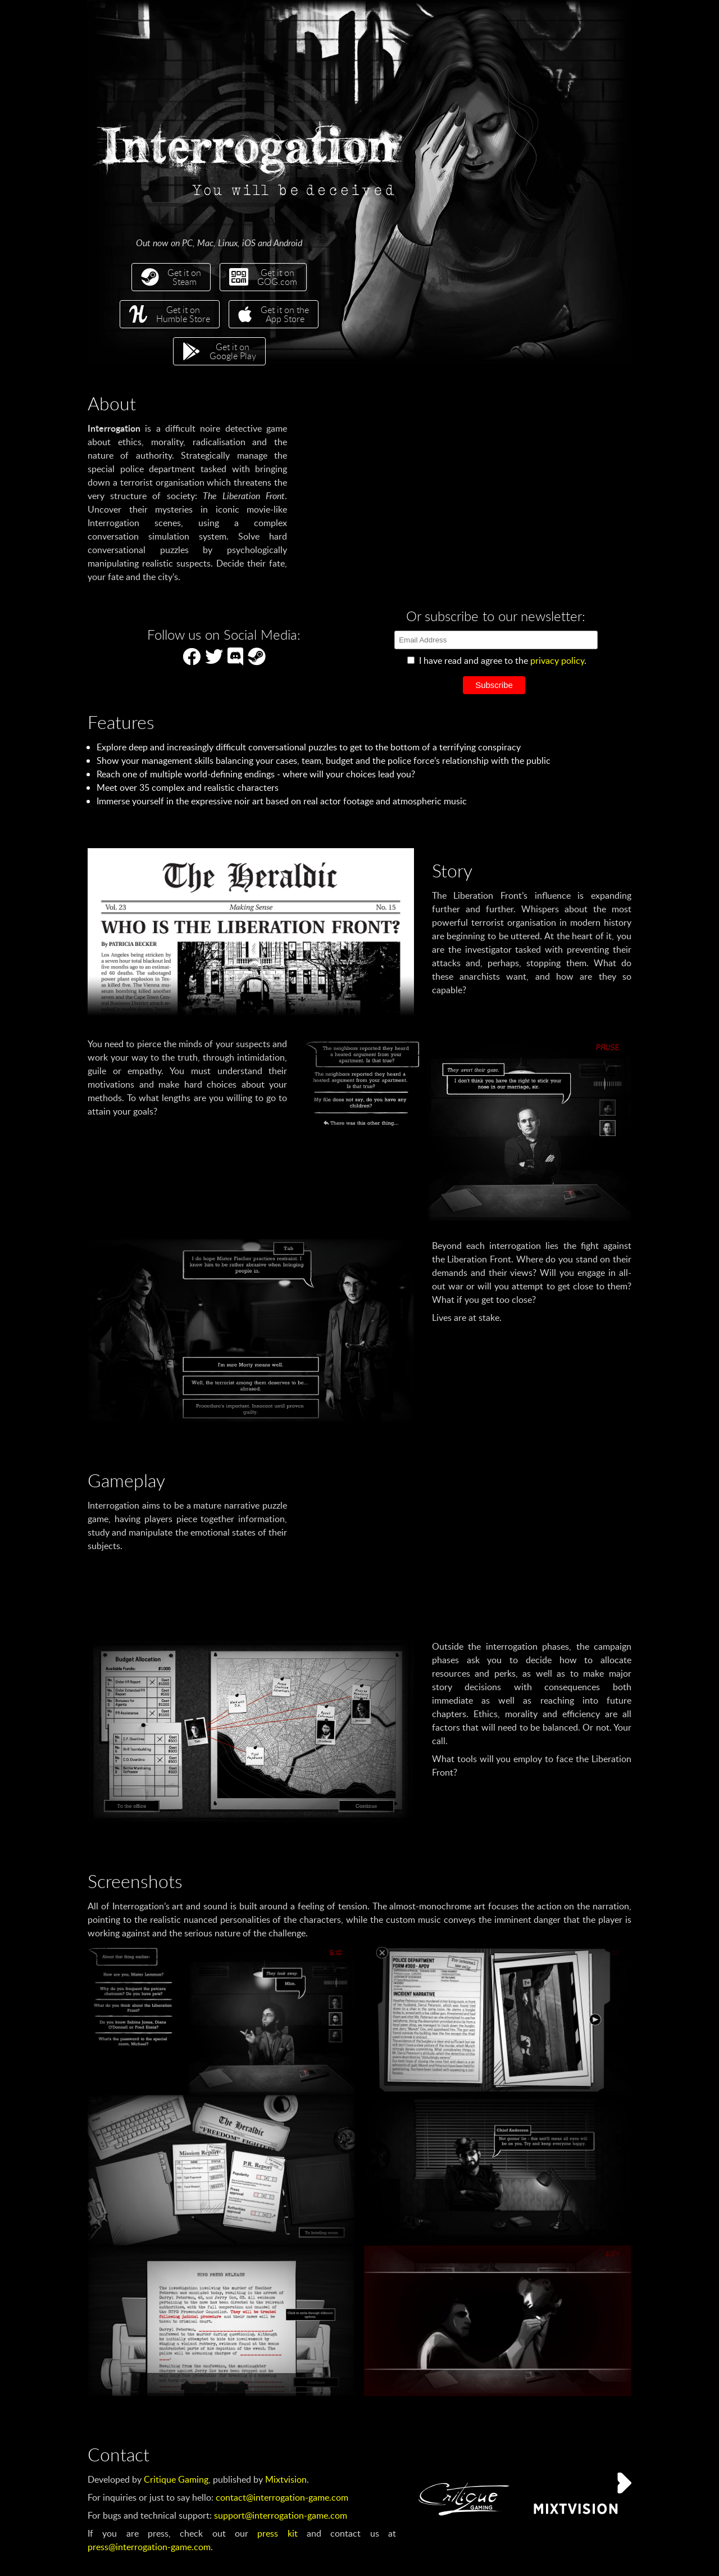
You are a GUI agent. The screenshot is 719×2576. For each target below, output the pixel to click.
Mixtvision (286, 2479)
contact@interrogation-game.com (282, 2497)
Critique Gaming (176, 2479)
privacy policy (557, 660)
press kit (277, 2533)
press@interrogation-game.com (149, 2547)
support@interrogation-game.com (280, 2515)
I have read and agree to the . (496, 660)
